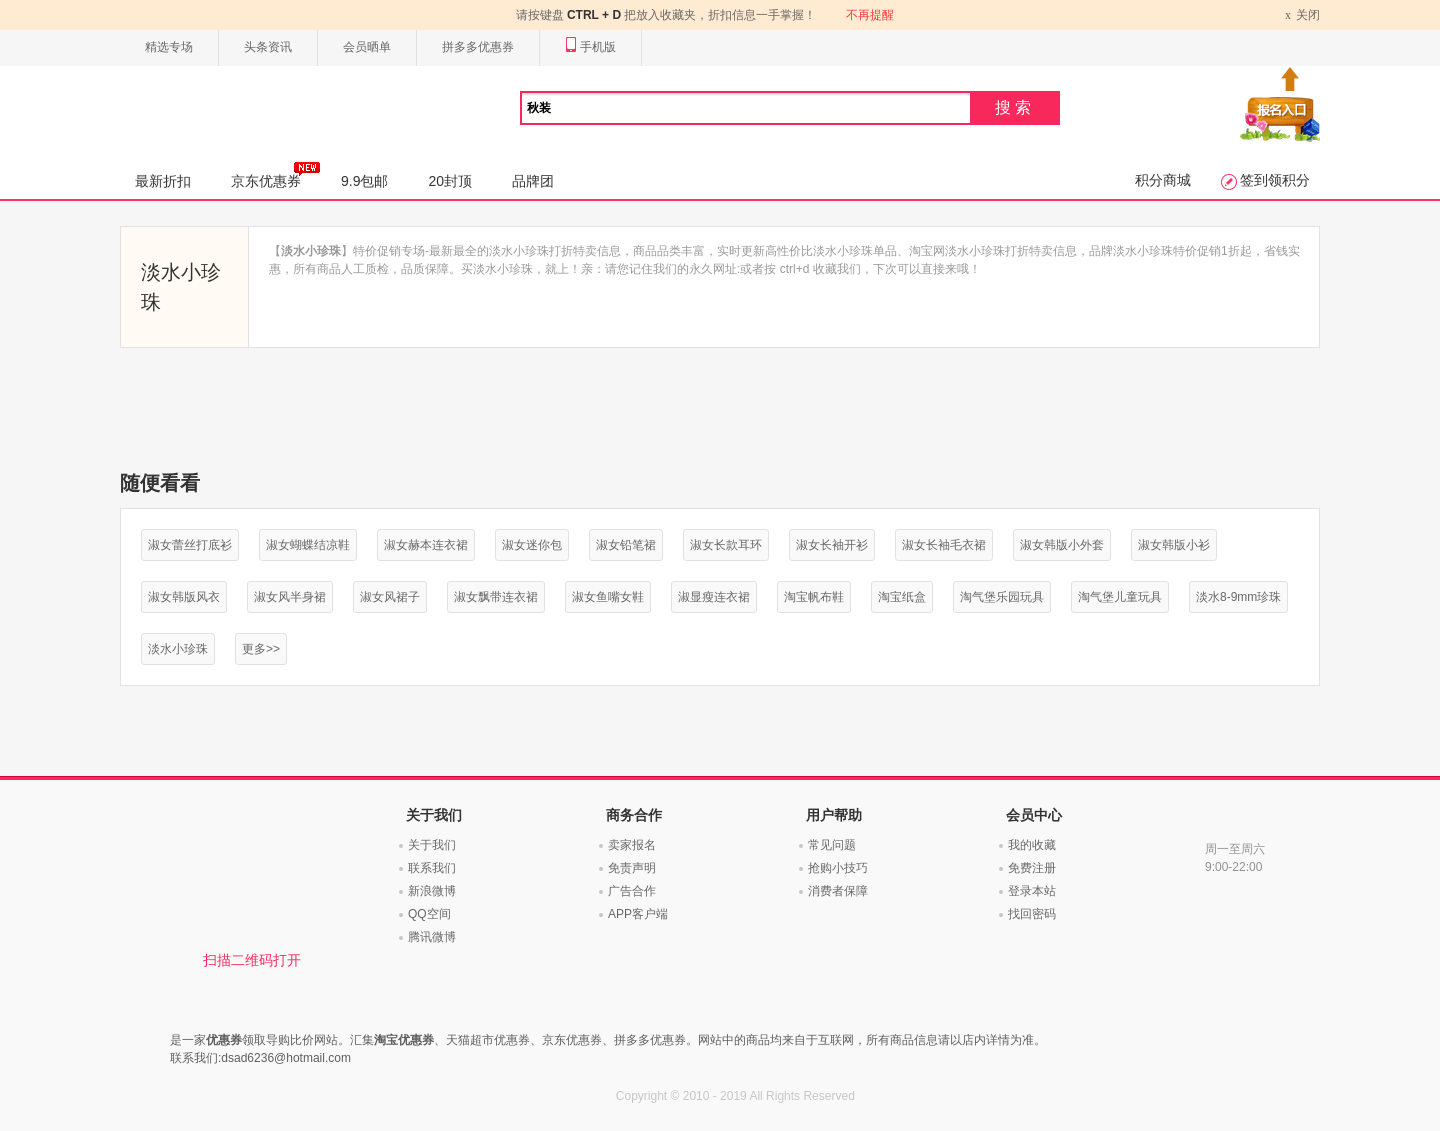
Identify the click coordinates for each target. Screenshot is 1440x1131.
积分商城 (1163, 180)
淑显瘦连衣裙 (714, 597)
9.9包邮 (364, 181)
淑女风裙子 (390, 597)
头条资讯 (268, 47)
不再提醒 (870, 15)
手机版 (590, 47)
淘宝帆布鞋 (814, 597)
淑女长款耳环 (726, 545)
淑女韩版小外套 (1062, 545)
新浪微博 (432, 891)
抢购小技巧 (838, 868)
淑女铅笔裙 (626, 545)
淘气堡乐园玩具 (1002, 597)
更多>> (261, 649)
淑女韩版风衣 (184, 597)
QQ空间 (429, 914)
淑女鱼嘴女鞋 (608, 597)
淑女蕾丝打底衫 (190, 545)
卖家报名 (632, 845)
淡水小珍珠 (178, 649)
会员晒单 (367, 47)
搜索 (1015, 107)
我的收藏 (1032, 845)
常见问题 (832, 845)
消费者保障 (838, 891)
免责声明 (632, 868)
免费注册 (1032, 868)
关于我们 (432, 845)
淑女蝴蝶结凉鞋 (308, 545)
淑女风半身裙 (290, 597)
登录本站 (1032, 891)
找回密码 (1032, 914)
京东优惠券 (275, 175)
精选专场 (169, 47)
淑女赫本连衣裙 (426, 545)
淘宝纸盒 (902, 597)
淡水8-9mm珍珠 (1238, 597)
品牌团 (533, 181)
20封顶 (450, 181)
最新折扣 (163, 181)
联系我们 (432, 868)
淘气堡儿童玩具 (1120, 597)
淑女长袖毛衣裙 (944, 545)
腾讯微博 (432, 937)
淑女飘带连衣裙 (496, 597)
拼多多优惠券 (478, 47)
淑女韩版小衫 (1174, 545)
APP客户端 (638, 914)
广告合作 (632, 891)
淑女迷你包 (532, 545)
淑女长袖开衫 (832, 545)
